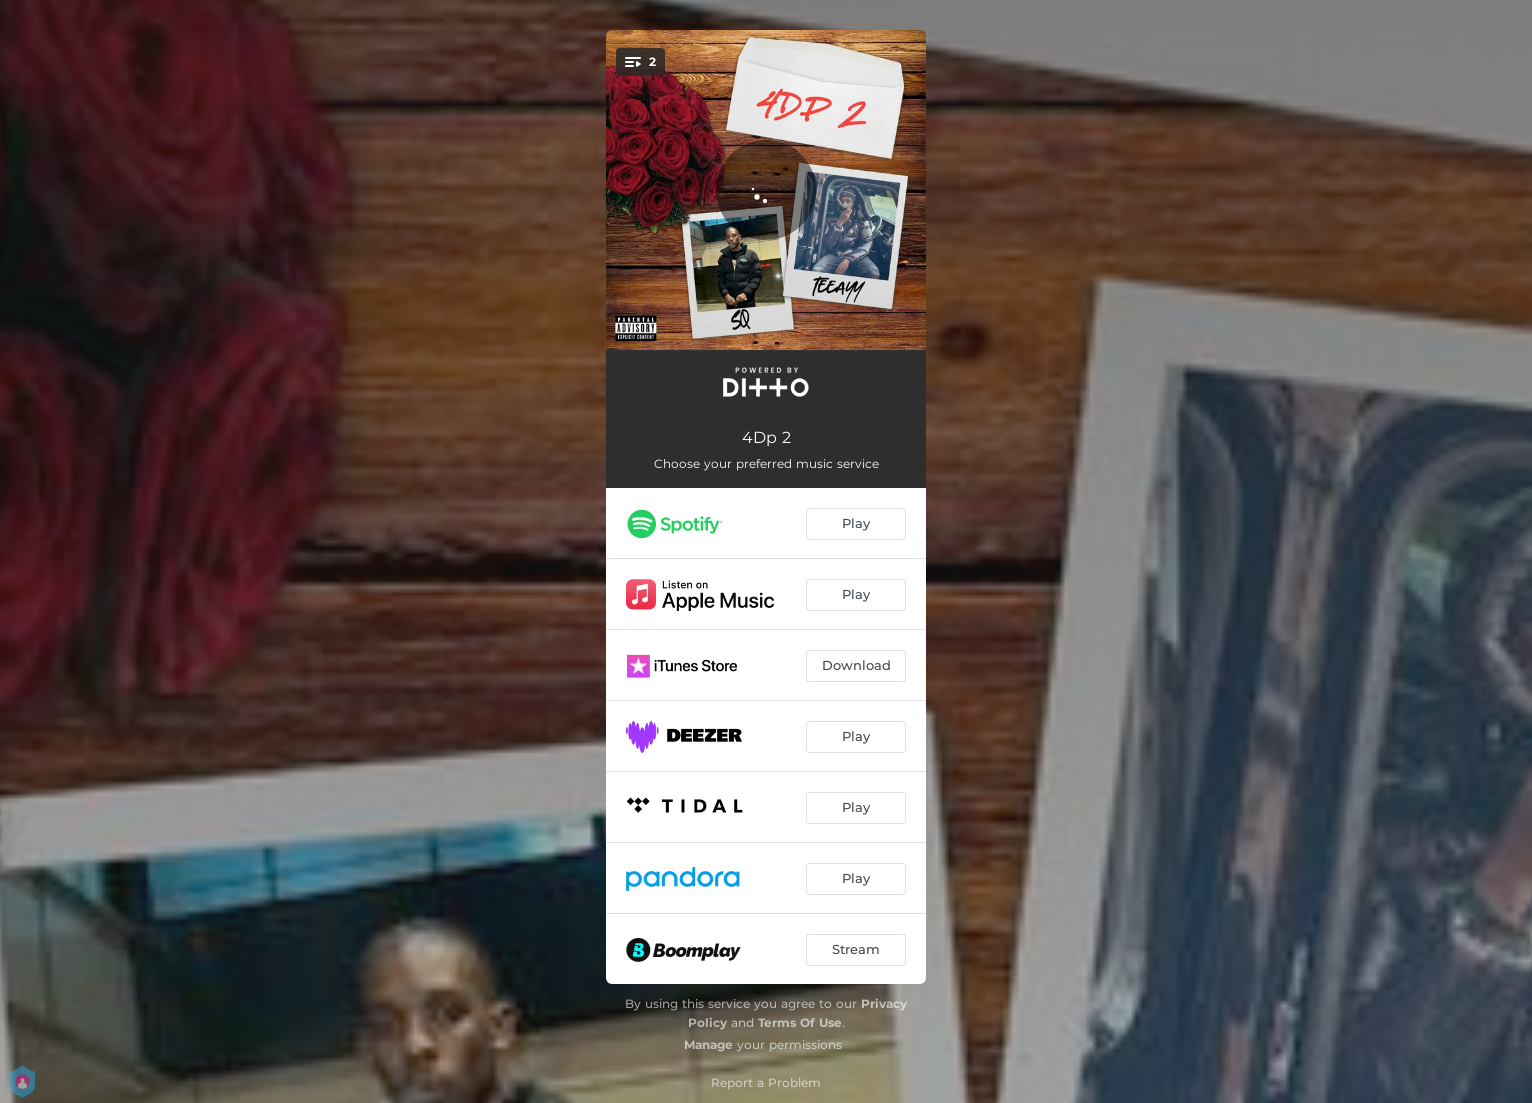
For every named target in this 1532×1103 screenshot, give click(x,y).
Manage (708, 1044)
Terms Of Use (800, 1022)
